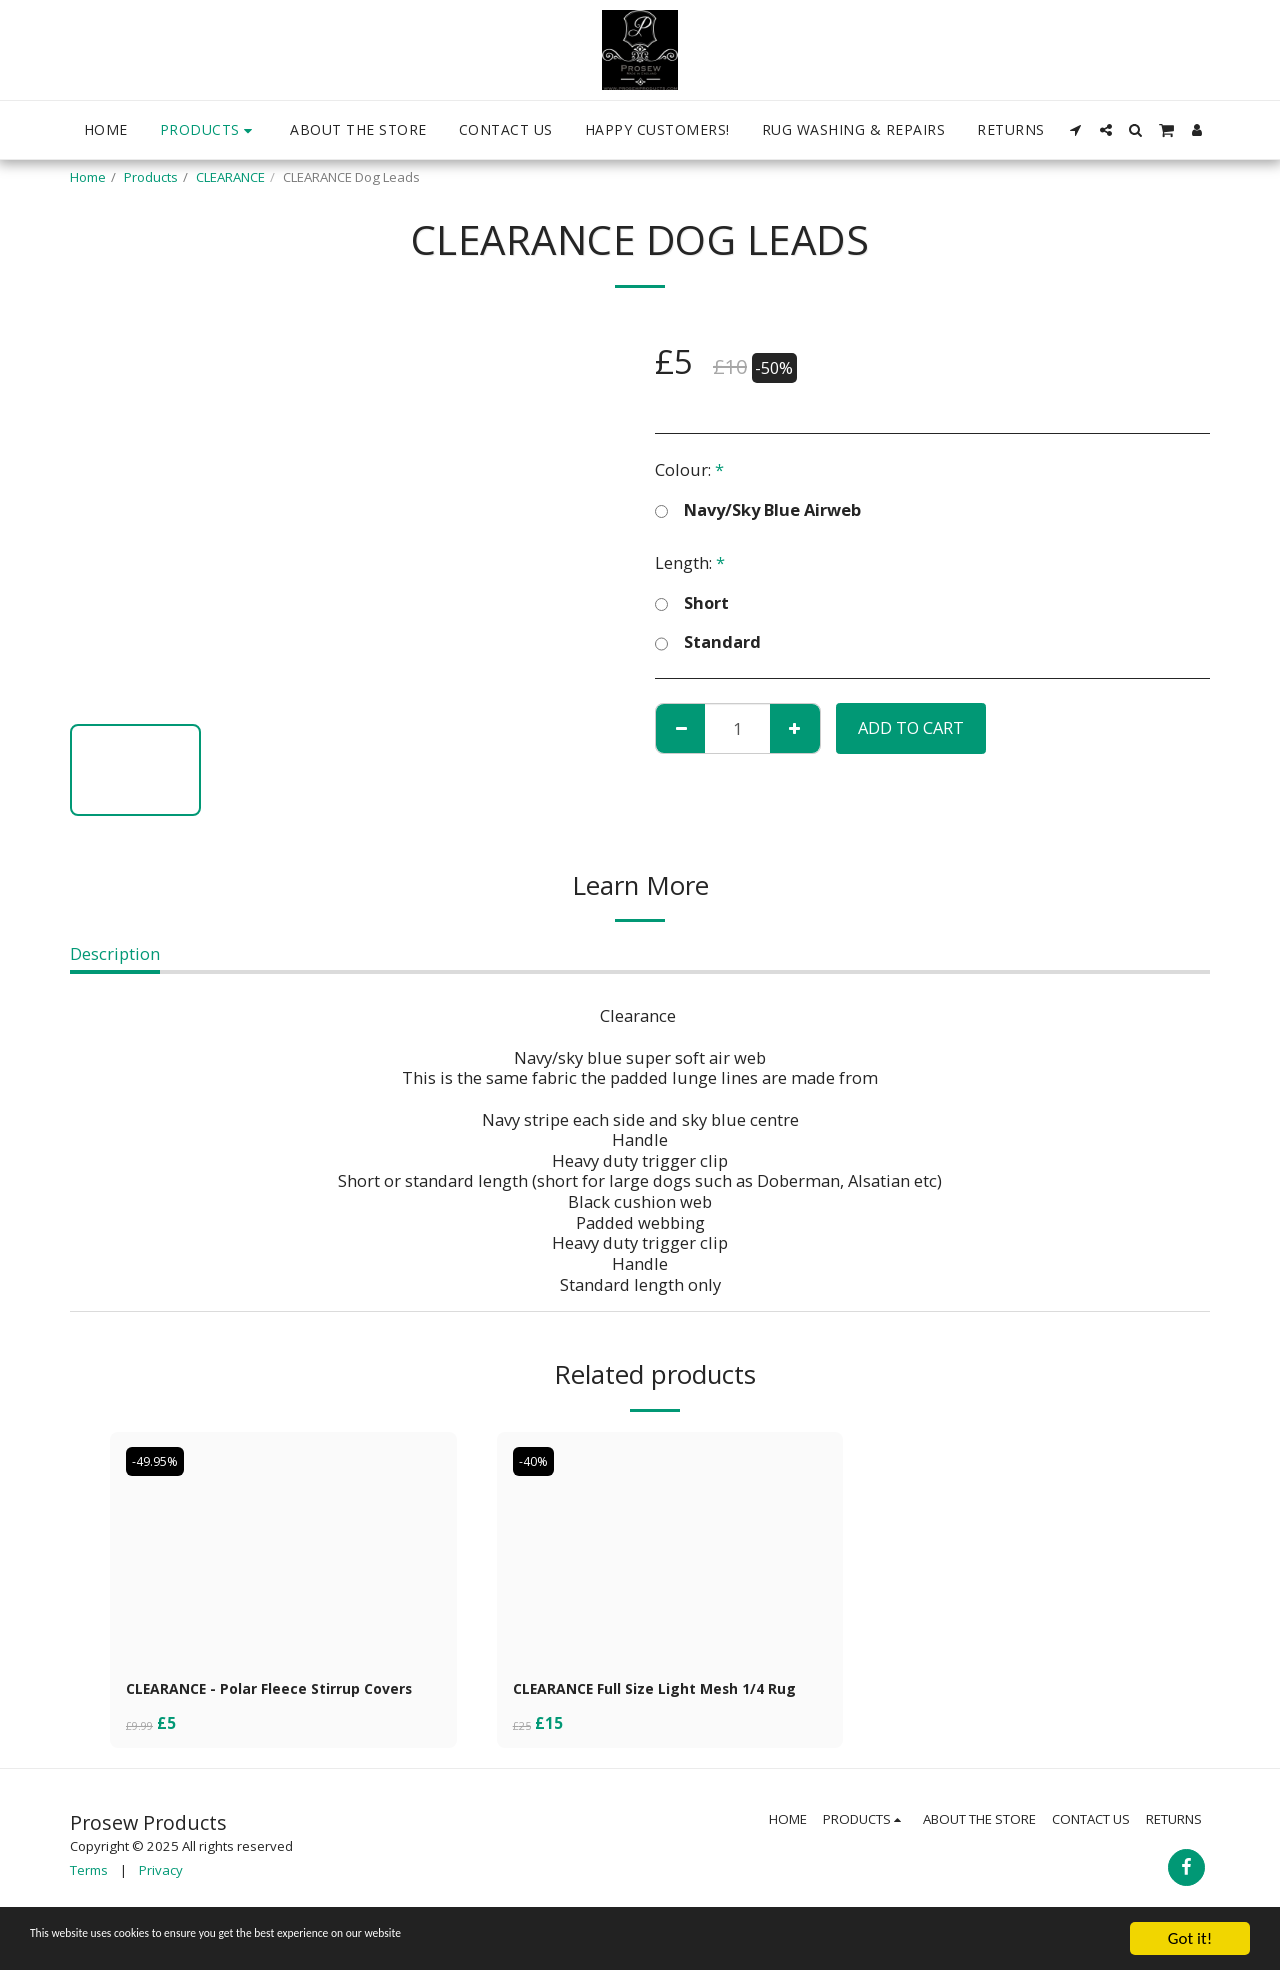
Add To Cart (911, 727)
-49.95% (159, 1461)
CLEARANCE (230, 177)
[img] (283, 1547)
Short (692, 603)
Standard (708, 642)
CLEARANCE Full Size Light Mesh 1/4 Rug (658, 1703)
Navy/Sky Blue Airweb (758, 510)
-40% (537, 1461)
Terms (89, 1899)
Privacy (161, 1899)
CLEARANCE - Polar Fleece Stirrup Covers (260, 1703)
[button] (1076, 130)
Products (151, 177)
